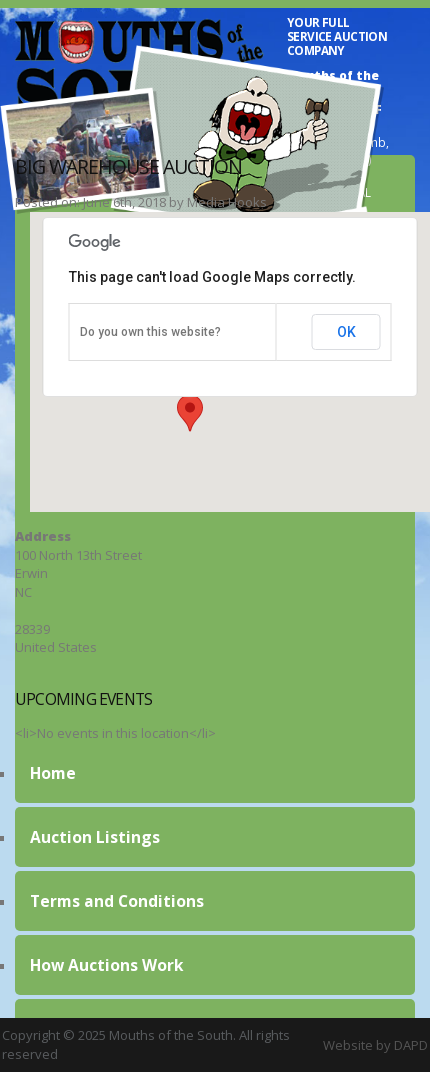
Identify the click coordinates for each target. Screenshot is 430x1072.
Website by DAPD (375, 1045)
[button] (190, 413)
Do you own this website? (150, 332)
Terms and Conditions (117, 901)
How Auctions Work (107, 965)
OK (346, 332)
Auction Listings (95, 837)
